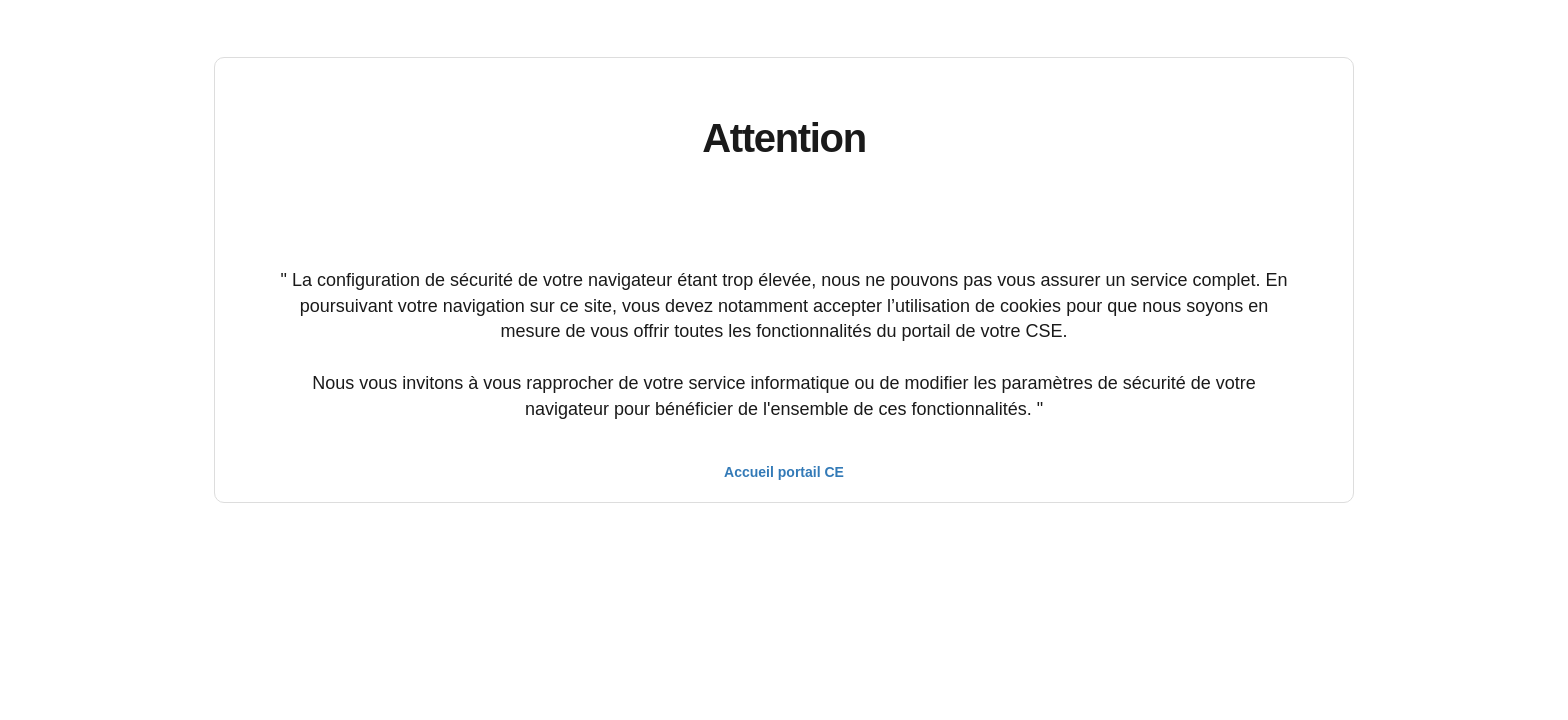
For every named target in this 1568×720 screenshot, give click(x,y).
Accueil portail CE (784, 472)
